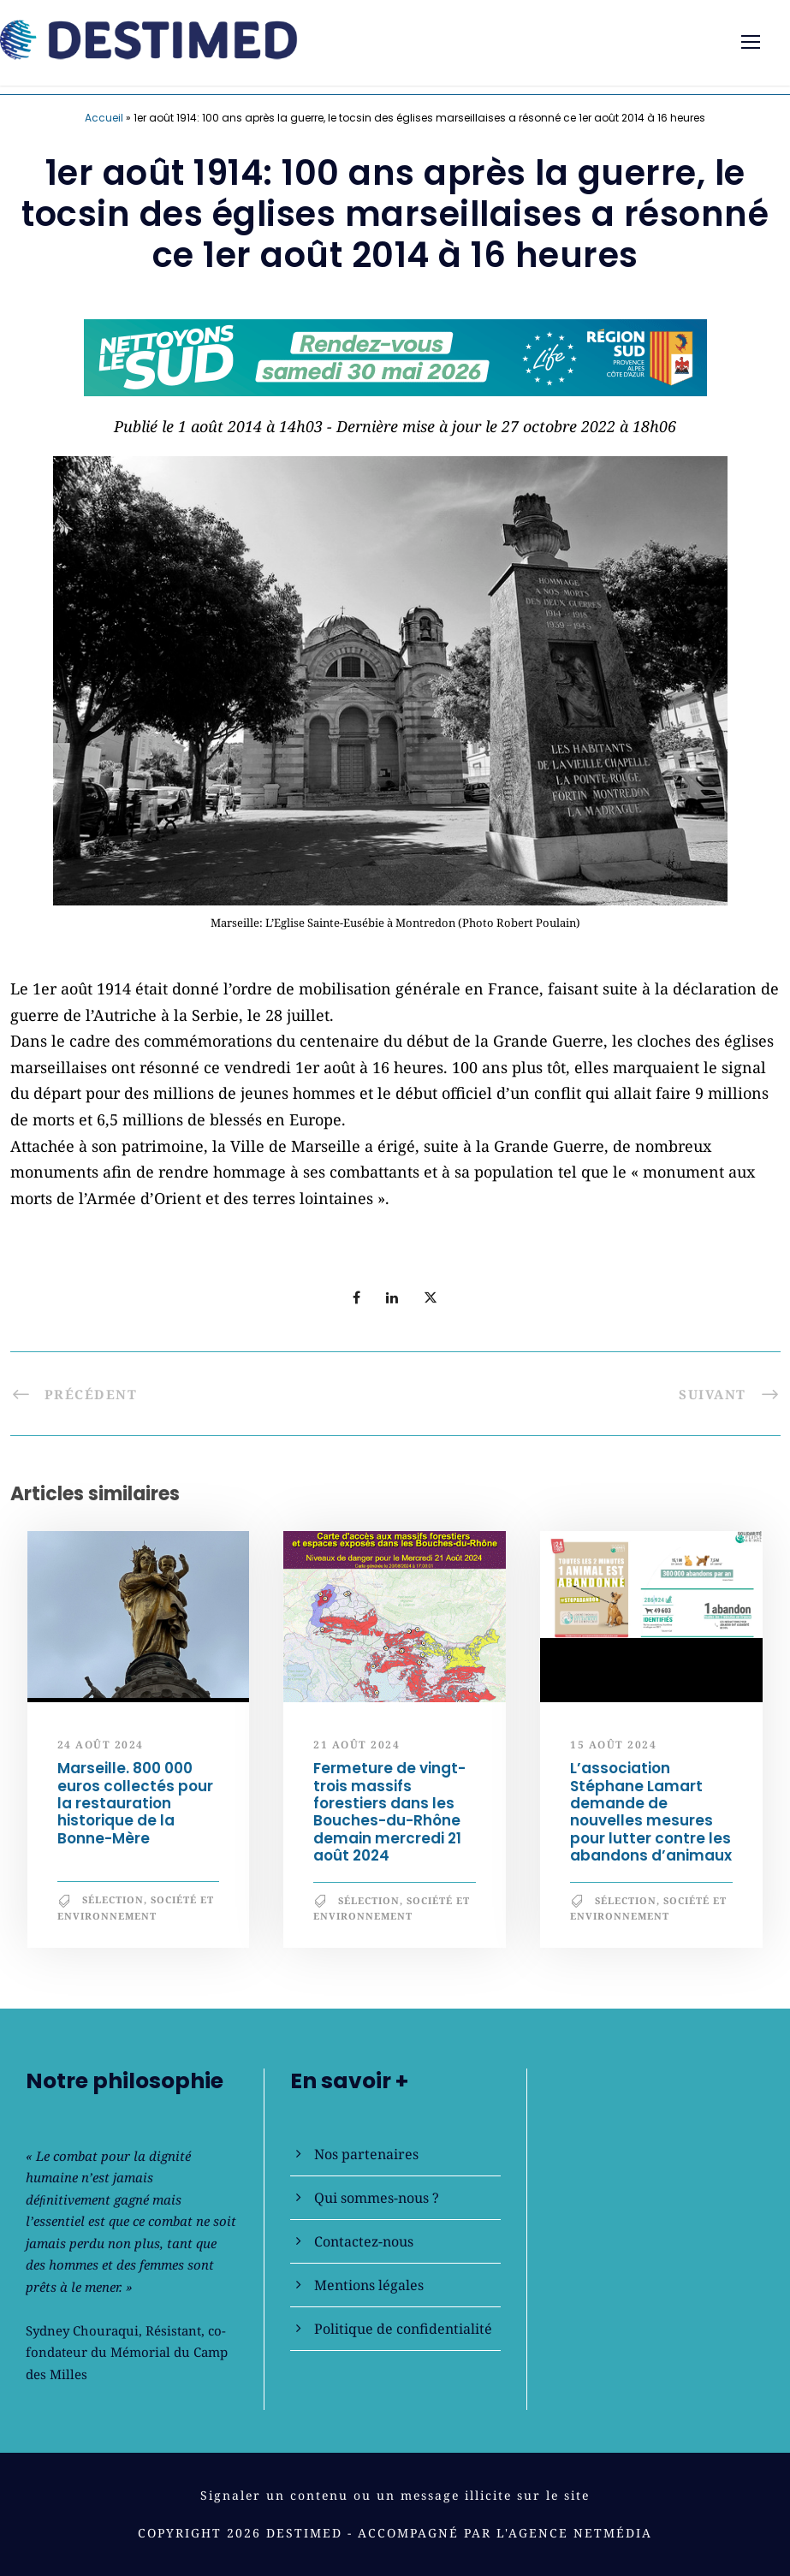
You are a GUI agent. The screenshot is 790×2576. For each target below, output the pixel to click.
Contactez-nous (363, 2241)
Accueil (104, 117)
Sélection (113, 1899)
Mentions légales (369, 2285)
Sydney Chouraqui (82, 2330)
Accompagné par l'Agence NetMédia (505, 2533)
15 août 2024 (613, 1744)
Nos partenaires (366, 2154)
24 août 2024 (100, 1744)
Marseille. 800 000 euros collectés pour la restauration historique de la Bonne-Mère (135, 1803)
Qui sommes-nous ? (376, 2197)
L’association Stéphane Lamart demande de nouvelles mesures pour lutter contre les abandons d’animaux (651, 1812)
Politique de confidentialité (403, 2328)
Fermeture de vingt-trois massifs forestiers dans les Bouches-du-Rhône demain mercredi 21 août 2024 (389, 1812)
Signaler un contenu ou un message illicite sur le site (395, 2495)
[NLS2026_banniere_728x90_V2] (395, 355)
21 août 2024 (356, 1744)
